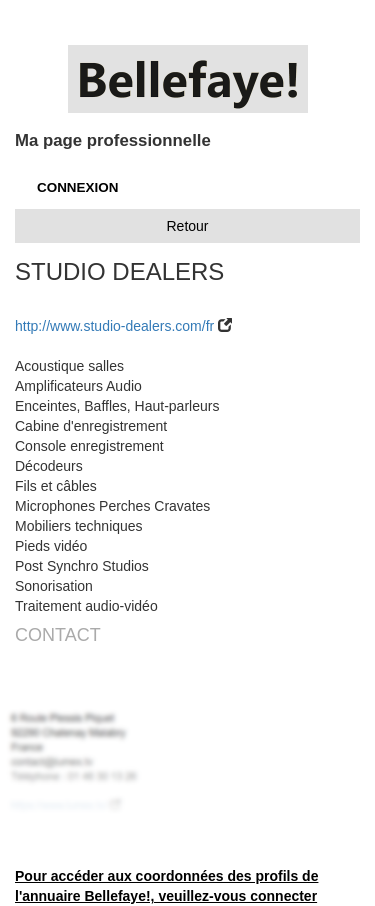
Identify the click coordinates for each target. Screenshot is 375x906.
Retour (187, 226)
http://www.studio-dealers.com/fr (114, 326)
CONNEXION (77, 187)
